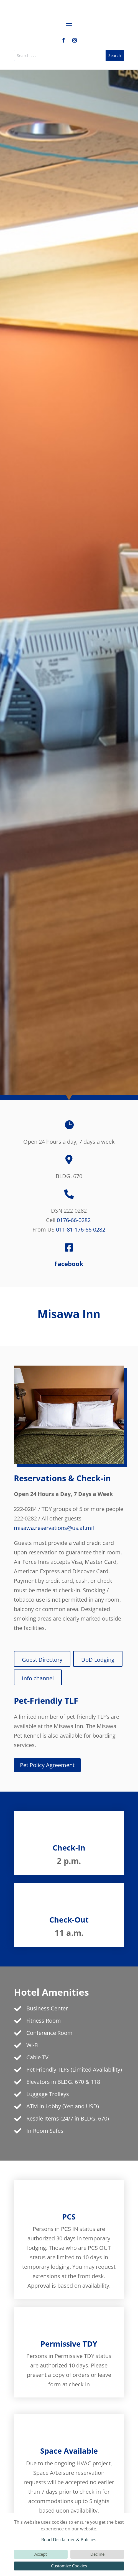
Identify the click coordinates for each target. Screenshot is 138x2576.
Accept (40, 2554)
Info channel (38, 1678)
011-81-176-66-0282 (80, 1229)
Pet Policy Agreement (47, 1765)
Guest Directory (42, 1659)
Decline (97, 2554)
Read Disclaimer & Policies (68, 2540)
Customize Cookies (69, 2565)
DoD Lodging (97, 1659)
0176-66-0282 (74, 1220)
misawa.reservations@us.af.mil (54, 1528)
